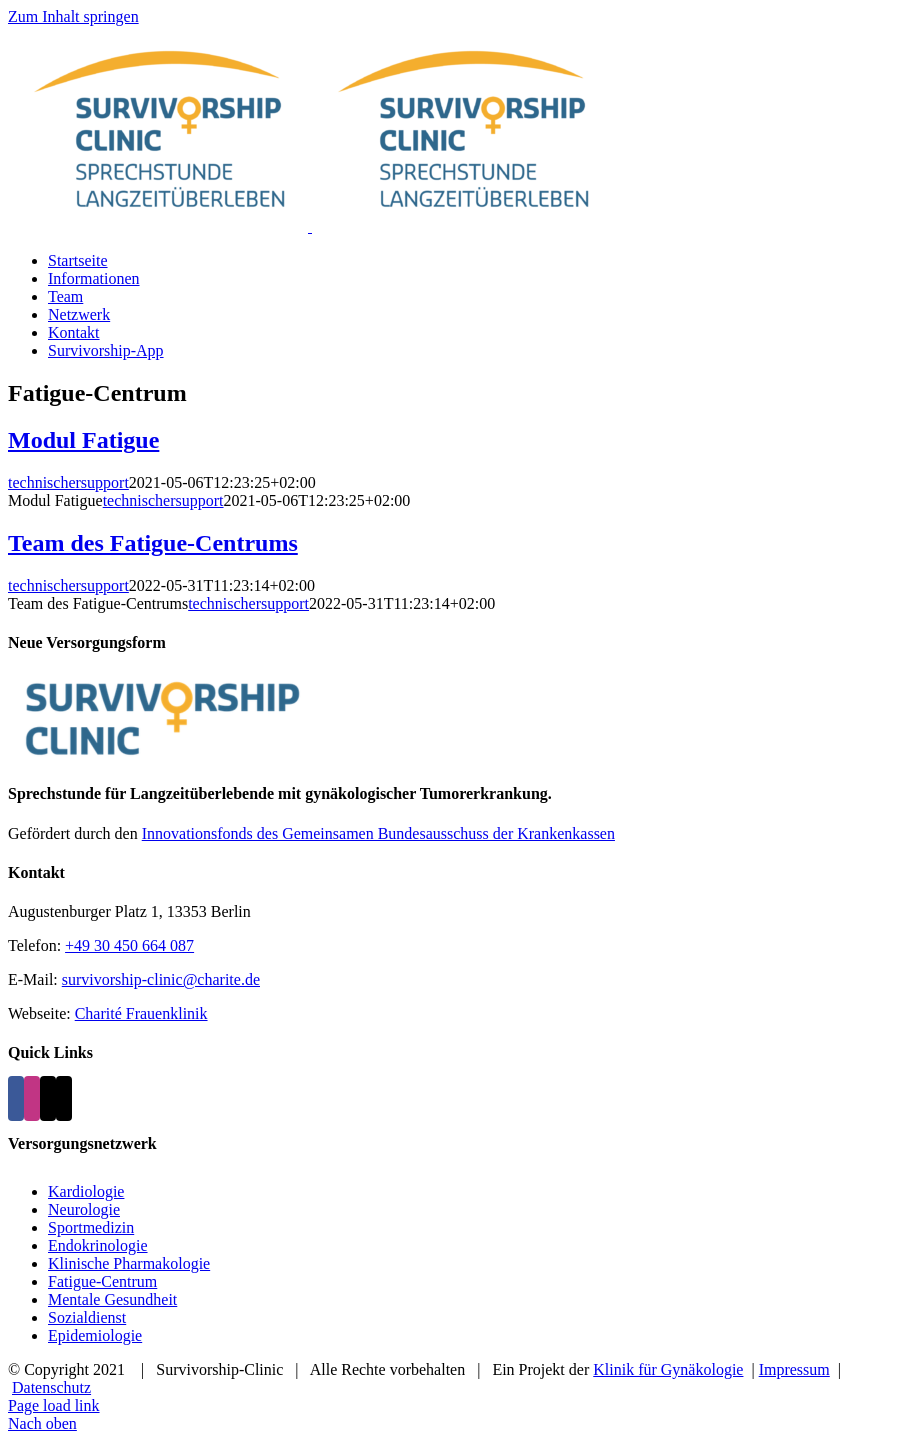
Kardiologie (86, 1191)
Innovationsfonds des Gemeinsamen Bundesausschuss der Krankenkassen (378, 833)
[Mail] (48, 1098)
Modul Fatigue (83, 440)
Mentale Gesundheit (112, 1299)
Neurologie (84, 1209)
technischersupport (68, 482)
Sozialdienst (87, 1317)
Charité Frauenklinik (141, 1013)
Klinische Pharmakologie (129, 1263)
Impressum (794, 1369)
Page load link (54, 1405)
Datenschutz (51, 1387)
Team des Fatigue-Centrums (153, 543)
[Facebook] (16, 1098)
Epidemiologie (95, 1335)
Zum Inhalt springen (73, 16)
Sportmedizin (91, 1227)
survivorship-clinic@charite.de (161, 979)
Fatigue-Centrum (102, 1281)
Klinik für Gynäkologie (668, 1369)
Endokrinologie (98, 1245)
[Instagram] (32, 1098)
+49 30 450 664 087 (129, 945)
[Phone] (64, 1098)
